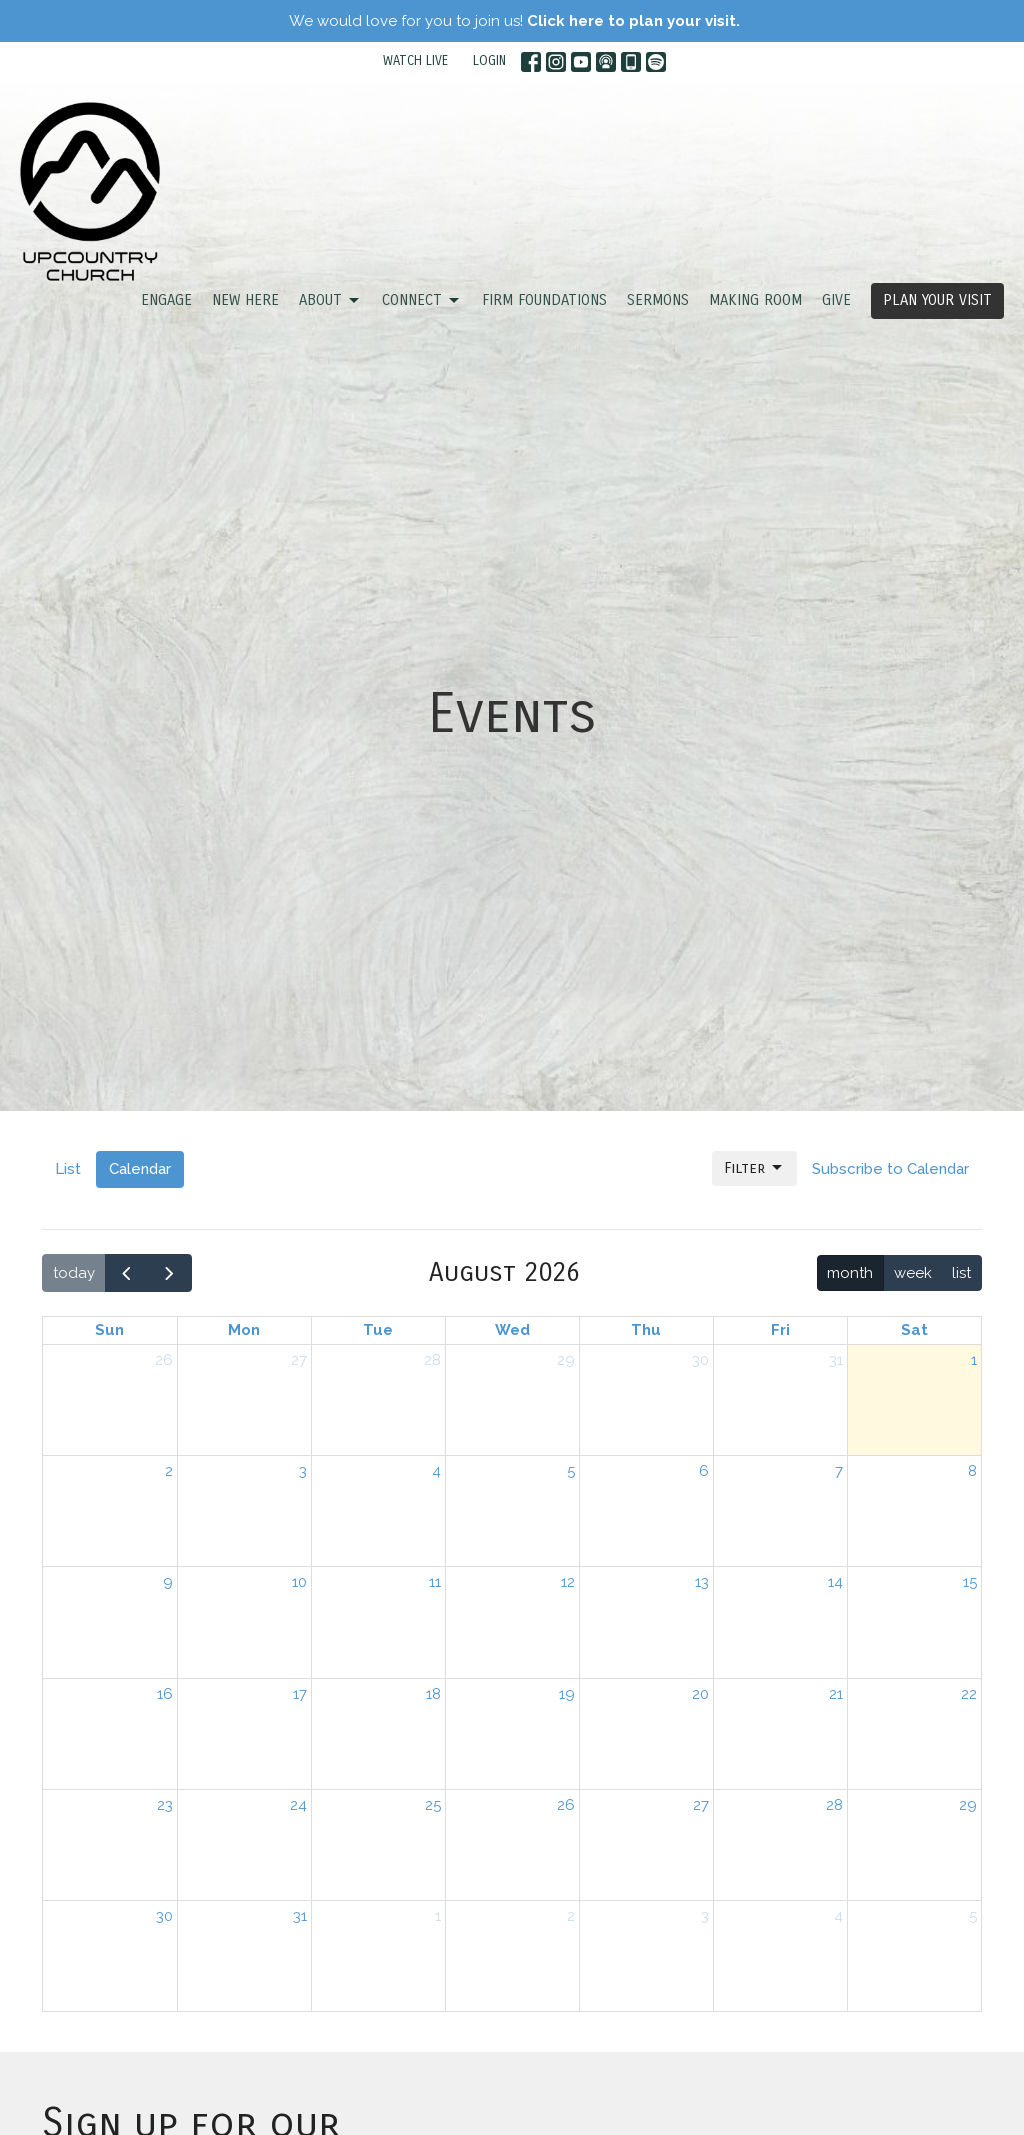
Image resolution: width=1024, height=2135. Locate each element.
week (913, 1273)
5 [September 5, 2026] (973, 1916)
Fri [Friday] (780, 1330)
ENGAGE (166, 300)
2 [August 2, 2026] (169, 1471)
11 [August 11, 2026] (435, 1582)
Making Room (755, 300)
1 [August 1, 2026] (974, 1360)
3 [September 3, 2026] (705, 1916)
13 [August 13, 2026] (702, 1582)
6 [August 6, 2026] (704, 1471)
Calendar (140, 1169)
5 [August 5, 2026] (571, 1471)
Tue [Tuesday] (378, 1330)
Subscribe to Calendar (890, 1169)
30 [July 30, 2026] (700, 1360)
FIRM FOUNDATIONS (544, 300)
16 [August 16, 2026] (165, 1694)
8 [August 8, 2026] (972, 1471)
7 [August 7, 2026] (839, 1471)
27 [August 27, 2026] (701, 1805)
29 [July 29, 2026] (566, 1360)
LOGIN (489, 61)
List (68, 1169)
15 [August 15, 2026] (970, 1582)
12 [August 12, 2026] (568, 1582)
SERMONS (658, 300)
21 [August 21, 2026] (836, 1694)
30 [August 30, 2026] (164, 1916)
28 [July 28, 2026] (432, 1360)
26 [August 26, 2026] (566, 1805)
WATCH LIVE (415, 61)
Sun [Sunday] (109, 1330)
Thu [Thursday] (646, 1330)
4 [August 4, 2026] (436, 1471)
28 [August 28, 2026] (834, 1805)
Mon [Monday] (244, 1330)
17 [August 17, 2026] (300, 1694)
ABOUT (330, 301)
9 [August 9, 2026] (168, 1582)
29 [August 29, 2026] (968, 1805)
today (74, 1273)
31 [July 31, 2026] (836, 1360)
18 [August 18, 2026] (433, 1694)
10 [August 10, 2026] (299, 1582)
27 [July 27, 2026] (299, 1360)
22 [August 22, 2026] (969, 1694)
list (961, 1273)
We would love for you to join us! (514, 21)
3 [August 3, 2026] (303, 1471)
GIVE (836, 300)
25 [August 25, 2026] (433, 1805)
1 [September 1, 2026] (438, 1916)
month (850, 1273)
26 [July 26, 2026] (164, 1360)
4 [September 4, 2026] (838, 1916)
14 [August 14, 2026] (835, 1582)
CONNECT (422, 301)
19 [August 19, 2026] (567, 1694)
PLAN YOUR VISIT (937, 300)
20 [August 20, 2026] (700, 1694)
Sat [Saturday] (914, 1330)
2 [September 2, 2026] (571, 1916)
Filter (754, 1168)
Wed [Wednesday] (512, 1330)
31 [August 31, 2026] (300, 1916)
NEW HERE (245, 300)
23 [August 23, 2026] (165, 1805)
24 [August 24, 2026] (298, 1805)
